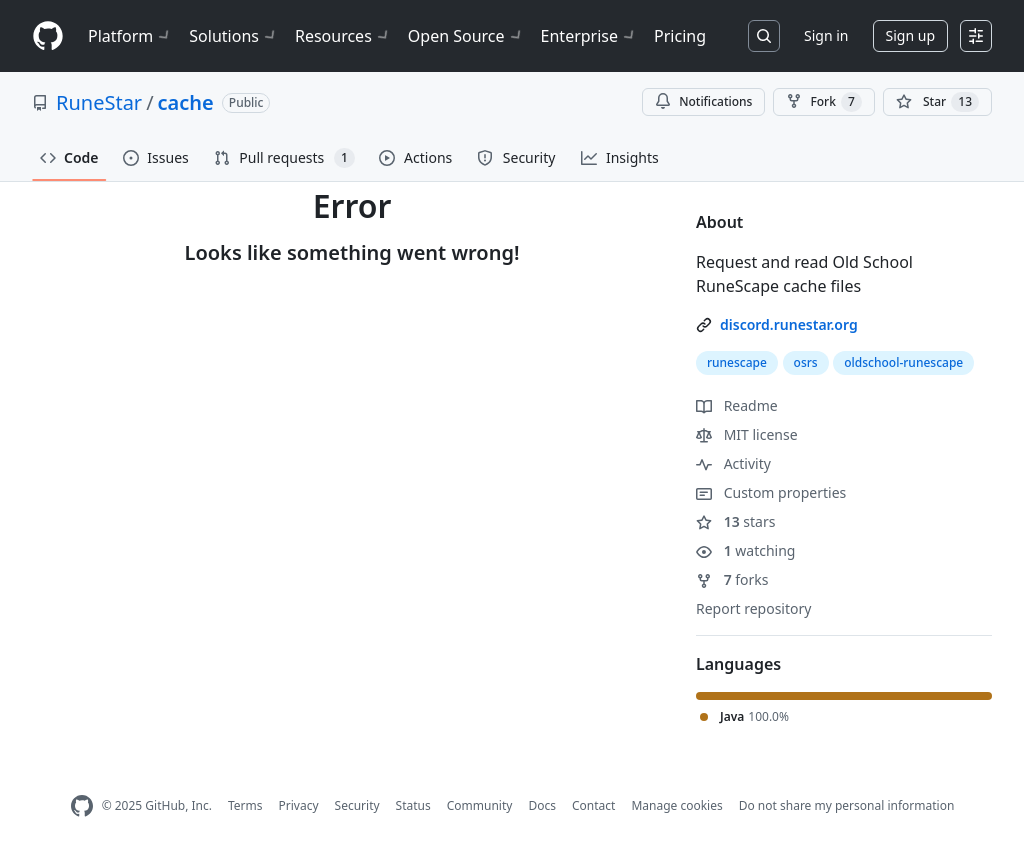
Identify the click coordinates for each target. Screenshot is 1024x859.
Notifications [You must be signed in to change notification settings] (703, 101)
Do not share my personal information (847, 805)
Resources (343, 36)
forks (732, 579)
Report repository (753, 608)
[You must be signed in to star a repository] (937, 102)
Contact (593, 805)
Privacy (299, 805)
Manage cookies (676, 805)
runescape (737, 362)
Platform (130, 36)
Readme (737, 405)
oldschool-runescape (903, 362)
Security (357, 805)
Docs (542, 805)
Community (480, 805)
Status (413, 805)
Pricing (680, 36)
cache (186, 102)
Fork (823, 102)
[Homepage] (48, 36)
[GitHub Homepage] (82, 806)
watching (745, 550)
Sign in (826, 35)
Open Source (466, 36)
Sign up (910, 35)
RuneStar (99, 102)
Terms (245, 805)
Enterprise (589, 36)
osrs (806, 362)
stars (735, 521)
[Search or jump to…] (764, 36)
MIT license (747, 434)
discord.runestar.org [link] (789, 324)
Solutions (234, 36)
